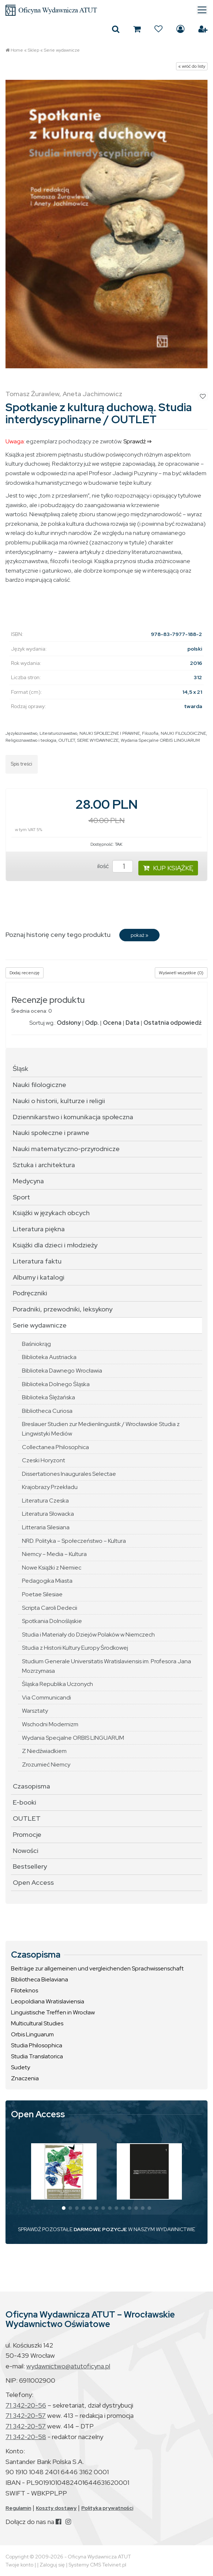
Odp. (92, 1023)
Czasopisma (31, 1786)
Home (17, 50)
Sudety (20, 2067)
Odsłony (69, 1023)
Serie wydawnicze (62, 50)
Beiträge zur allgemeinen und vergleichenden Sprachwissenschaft (97, 1968)
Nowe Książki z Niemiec (51, 1567)
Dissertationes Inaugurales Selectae (69, 1474)
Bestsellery (30, 1866)
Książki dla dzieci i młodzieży (55, 1245)
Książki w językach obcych (51, 1213)
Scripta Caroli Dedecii (49, 1608)
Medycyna (28, 1181)
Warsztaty (35, 1711)
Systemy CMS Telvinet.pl (97, 2564)
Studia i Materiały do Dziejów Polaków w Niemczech (88, 1634)
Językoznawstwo (21, 733)
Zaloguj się (180, 29)
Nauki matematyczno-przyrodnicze (66, 1148)
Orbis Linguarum (32, 2034)
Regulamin (18, 2508)
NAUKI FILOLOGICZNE (183, 733)
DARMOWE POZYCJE (100, 2229)
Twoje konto (19, 2564)
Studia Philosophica (36, 2045)
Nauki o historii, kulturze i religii (59, 1101)
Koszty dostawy (56, 2508)
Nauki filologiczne (39, 1084)
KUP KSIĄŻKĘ (168, 868)
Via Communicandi (46, 1697)
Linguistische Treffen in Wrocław (53, 2012)
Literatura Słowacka (48, 1514)
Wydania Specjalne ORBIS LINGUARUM (160, 740)
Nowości (25, 1850)
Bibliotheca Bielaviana (39, 1979)
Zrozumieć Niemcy (46, 1764)
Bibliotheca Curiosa (47, 1411)
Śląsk (20, 1068)
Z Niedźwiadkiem (44, 1751)
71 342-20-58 (25, 2436)
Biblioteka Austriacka (49, 1357)
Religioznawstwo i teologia (30, 740)
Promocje (27, 1834)
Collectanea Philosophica (55, 1447)
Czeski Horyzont (43, 1460)
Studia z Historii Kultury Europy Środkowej (75, 1648)
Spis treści (21, 764)
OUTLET (67, 740)
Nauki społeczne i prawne (51, 1132)
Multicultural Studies (37, 2023)
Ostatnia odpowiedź (172, 1023)
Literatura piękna (39, 1229)
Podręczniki (30, 1293)
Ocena (112, 1023)
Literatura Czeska (45, 1500)
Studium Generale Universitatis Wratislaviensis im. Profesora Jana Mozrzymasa (106, 1666)
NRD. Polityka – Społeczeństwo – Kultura (74, 1541)
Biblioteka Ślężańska (48, 1397)
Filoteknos (24, 1990)
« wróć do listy (191, 66)
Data (132, 1023)
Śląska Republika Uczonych (57, 1684)
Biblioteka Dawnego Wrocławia (62, 1370)
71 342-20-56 (25, 2405)
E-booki (24, 1802)
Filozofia (150, 733)
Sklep (33, 50)
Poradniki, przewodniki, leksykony (62, 1309)
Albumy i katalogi (38, 1277)
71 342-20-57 (25, 2415)
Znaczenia (25, 2078)
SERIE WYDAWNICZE (98, 740)
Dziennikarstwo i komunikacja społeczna (73, 1117)
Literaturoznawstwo (58, 733)
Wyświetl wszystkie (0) (181, 973)
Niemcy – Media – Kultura (54, 1554)
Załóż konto (203, 29)
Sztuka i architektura (44, 1165)
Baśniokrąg (36, 1344)
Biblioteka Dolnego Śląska (56, 1384)
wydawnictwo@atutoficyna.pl (68, 2366)
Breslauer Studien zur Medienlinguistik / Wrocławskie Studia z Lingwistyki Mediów (101, 1428)
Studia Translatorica (37, 2056)
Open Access (33, 1882)
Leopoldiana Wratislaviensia (47, 2001)
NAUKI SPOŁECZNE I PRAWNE (109, 733)
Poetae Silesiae (42, 1594)
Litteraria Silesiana (46, 1527)
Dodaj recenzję (25, 973)
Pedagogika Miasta (47, 1581)
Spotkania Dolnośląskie (52, 1621)
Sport (21, 1197)
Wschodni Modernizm (50, 1724)
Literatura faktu (37, 1261)
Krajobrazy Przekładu (50, 1487)
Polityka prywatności (107, 2508)
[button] (64, 2208)
